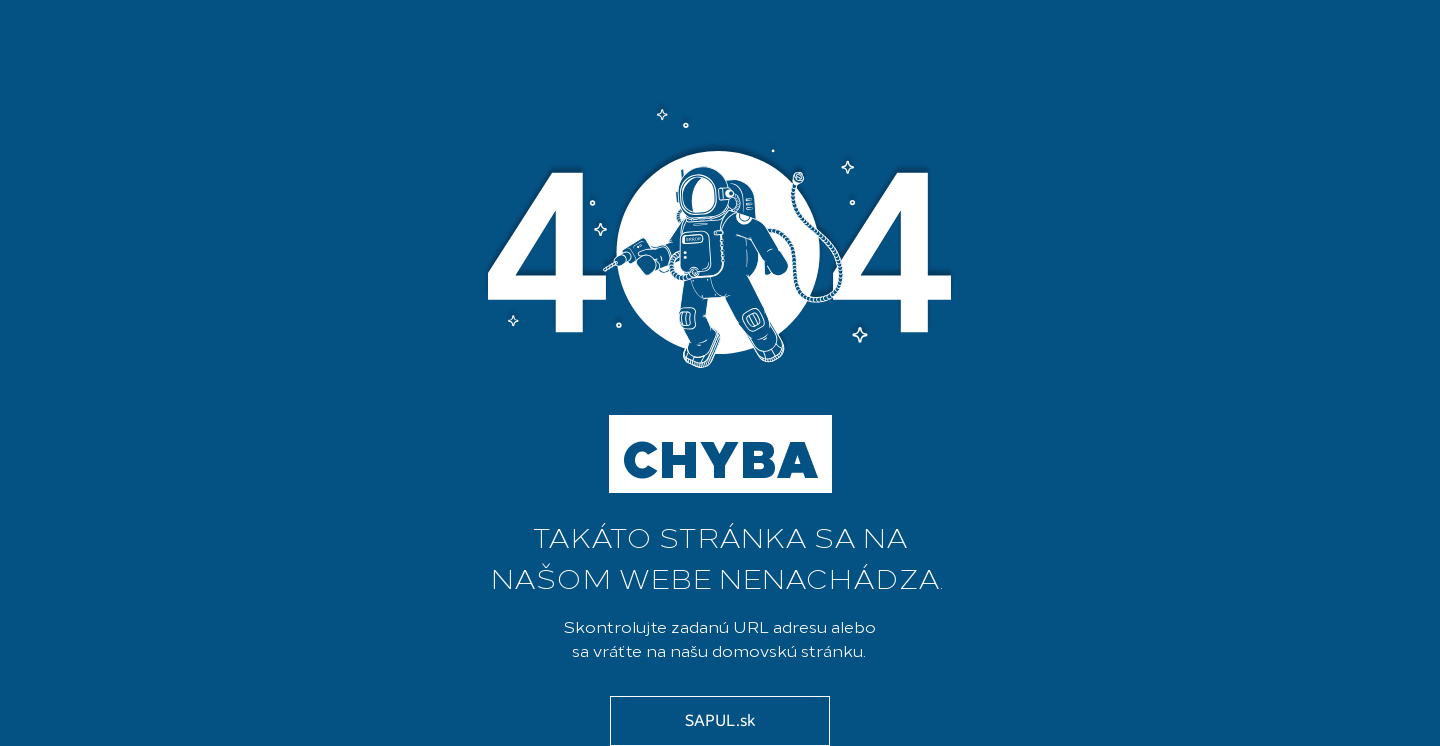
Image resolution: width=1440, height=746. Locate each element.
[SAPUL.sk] (720, 721)
